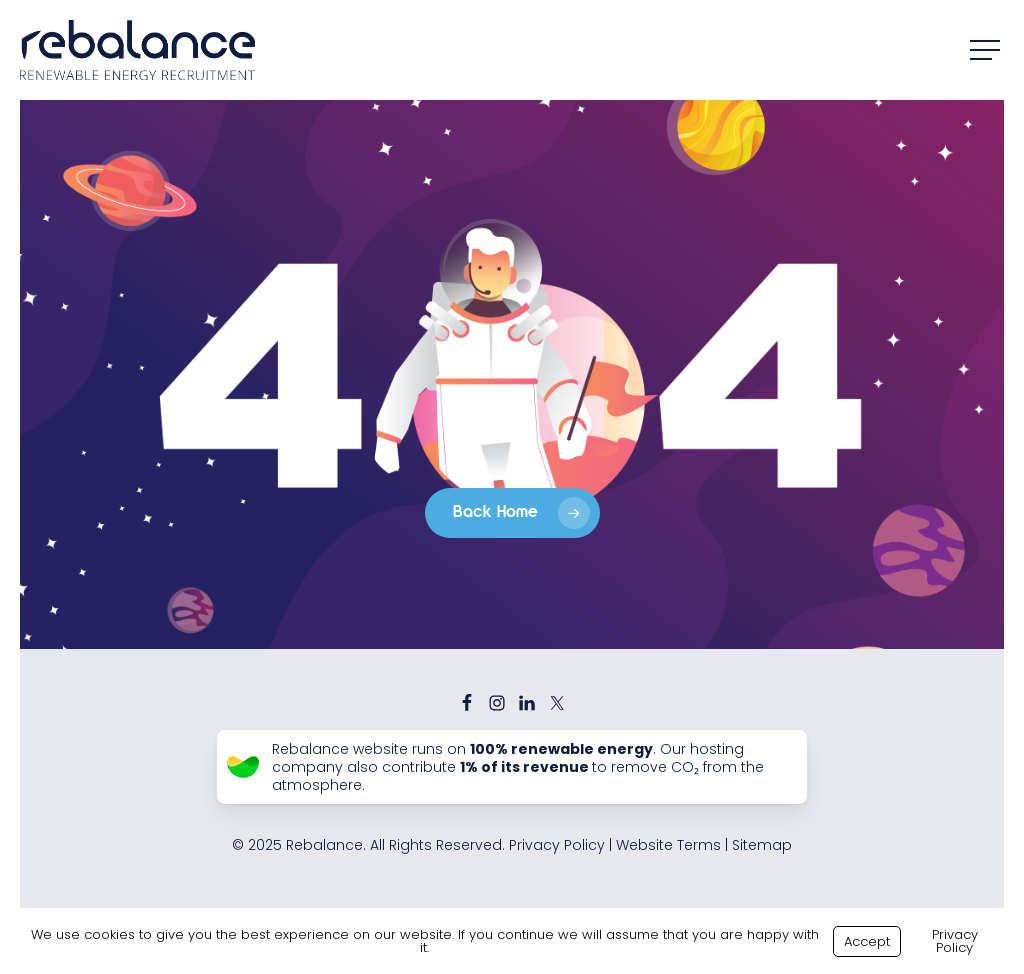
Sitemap (762, 845)
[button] (987, 50)
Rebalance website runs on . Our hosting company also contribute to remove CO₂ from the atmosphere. (518, 767)
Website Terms (668, 845)
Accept (867, 941)
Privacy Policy (557, 845)
